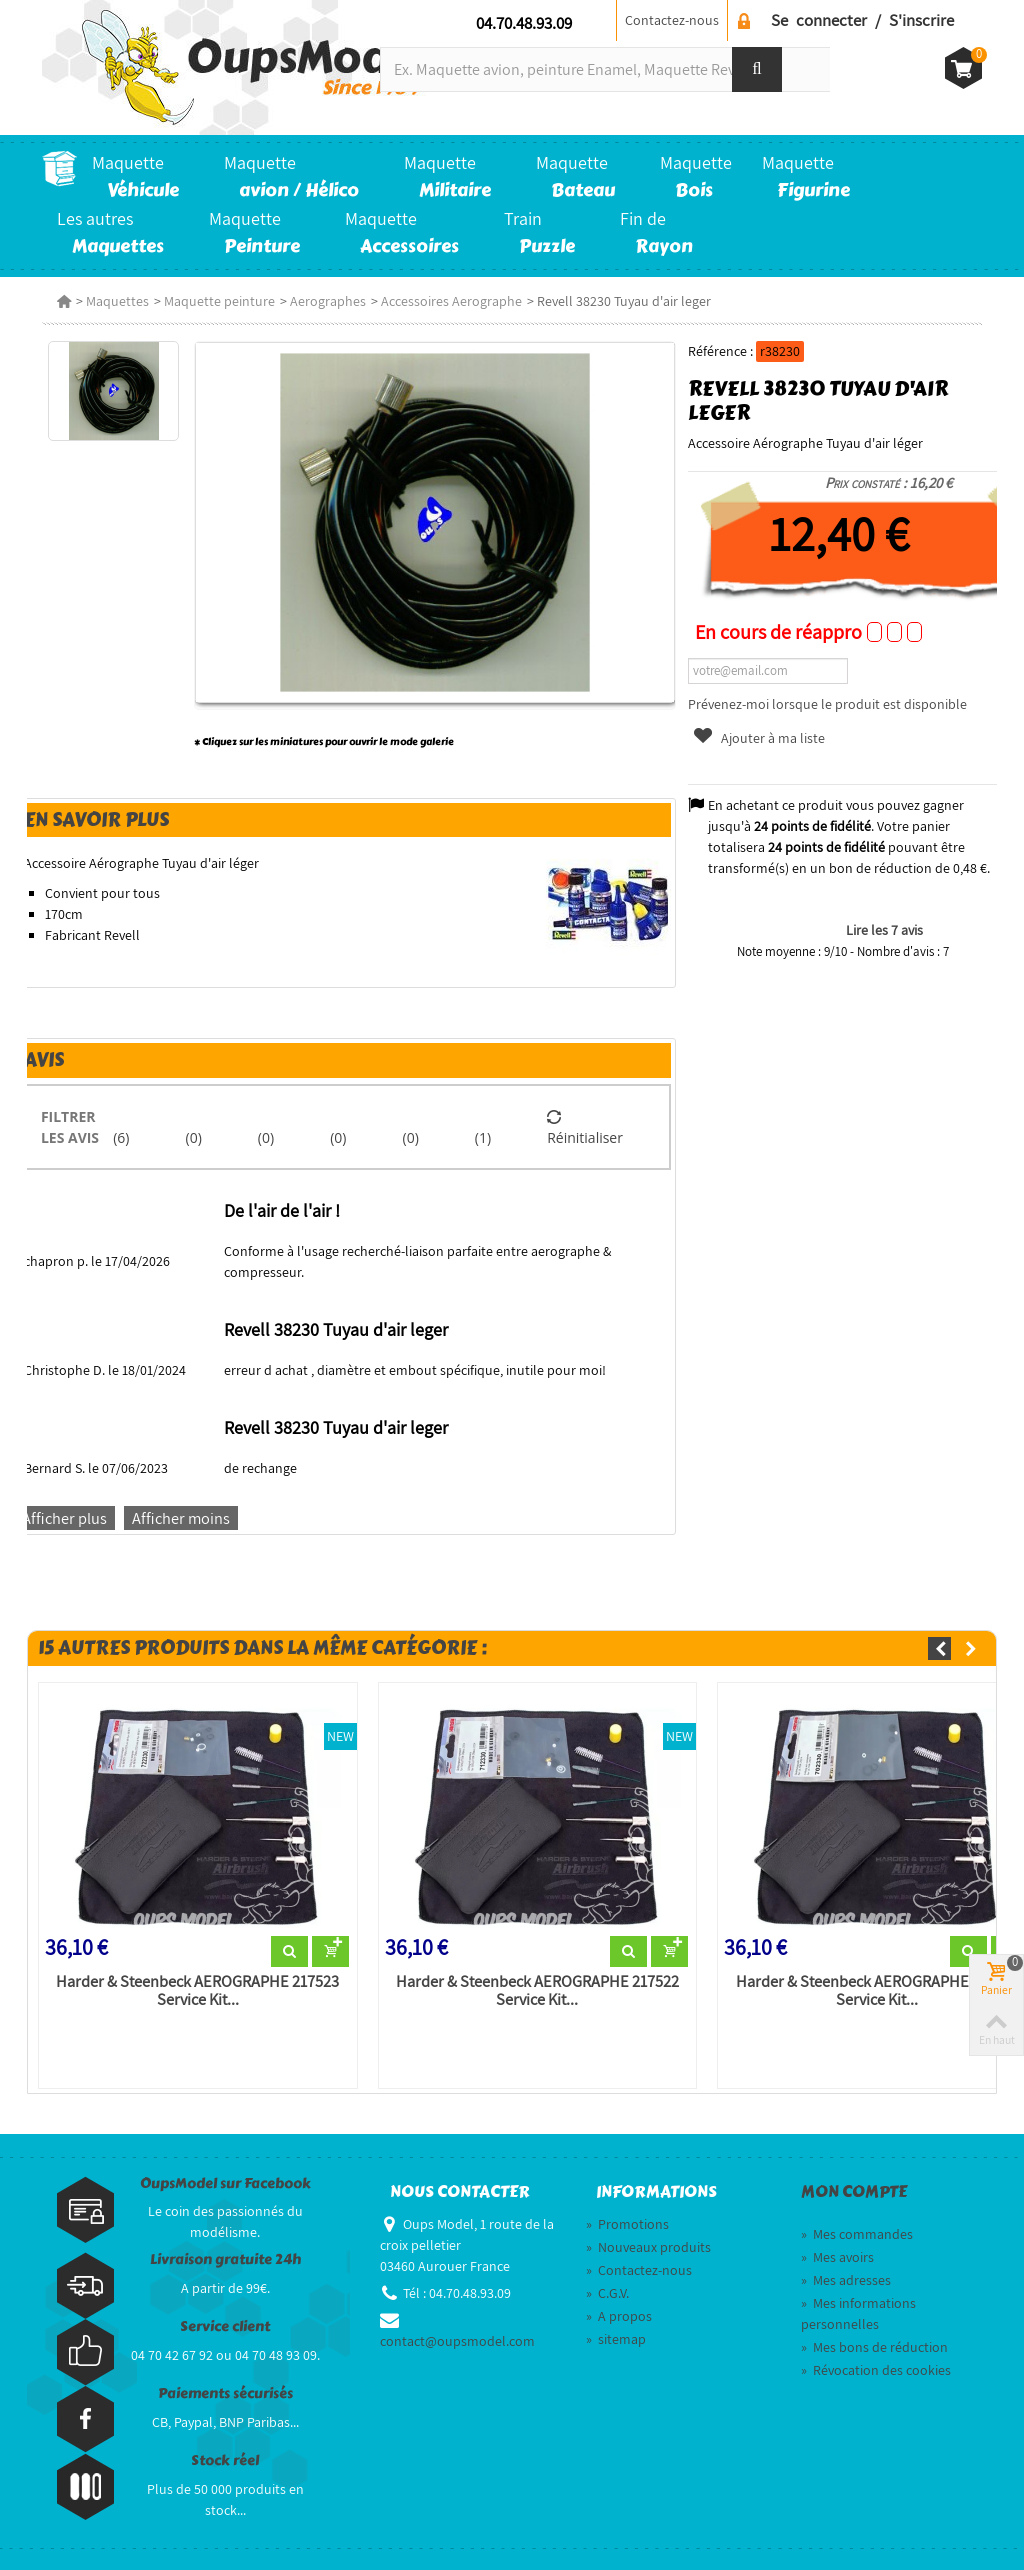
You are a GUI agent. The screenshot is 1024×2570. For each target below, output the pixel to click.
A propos (619, 2316)
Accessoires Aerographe (451, 301)
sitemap (616, 2339)
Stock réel (225, 2460)
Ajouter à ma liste (758, 738)
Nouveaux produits (648, 2247)
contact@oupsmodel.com (457, 2341)
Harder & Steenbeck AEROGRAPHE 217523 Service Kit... (197, 1991)
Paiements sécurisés (225, 2393)
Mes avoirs (837, 2257)
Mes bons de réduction (874, 2347)
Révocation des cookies (876, 2370)
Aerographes (328, 301)
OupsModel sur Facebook (225, 2183)
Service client (225, 2326)
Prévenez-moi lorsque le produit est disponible (827, 704)
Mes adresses (846, 2280)
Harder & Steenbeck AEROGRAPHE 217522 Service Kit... (537, 1991)
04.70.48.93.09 (524, 23)
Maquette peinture (219, 301)
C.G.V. (607, 2293)
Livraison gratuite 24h (225, 2259)
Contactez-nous (672, 20)
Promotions (627, 2224)
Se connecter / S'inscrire (862, 20)
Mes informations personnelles (858, 2313)
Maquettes (117, 301)
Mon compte (854, 2192)
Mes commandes (857, 2234)
